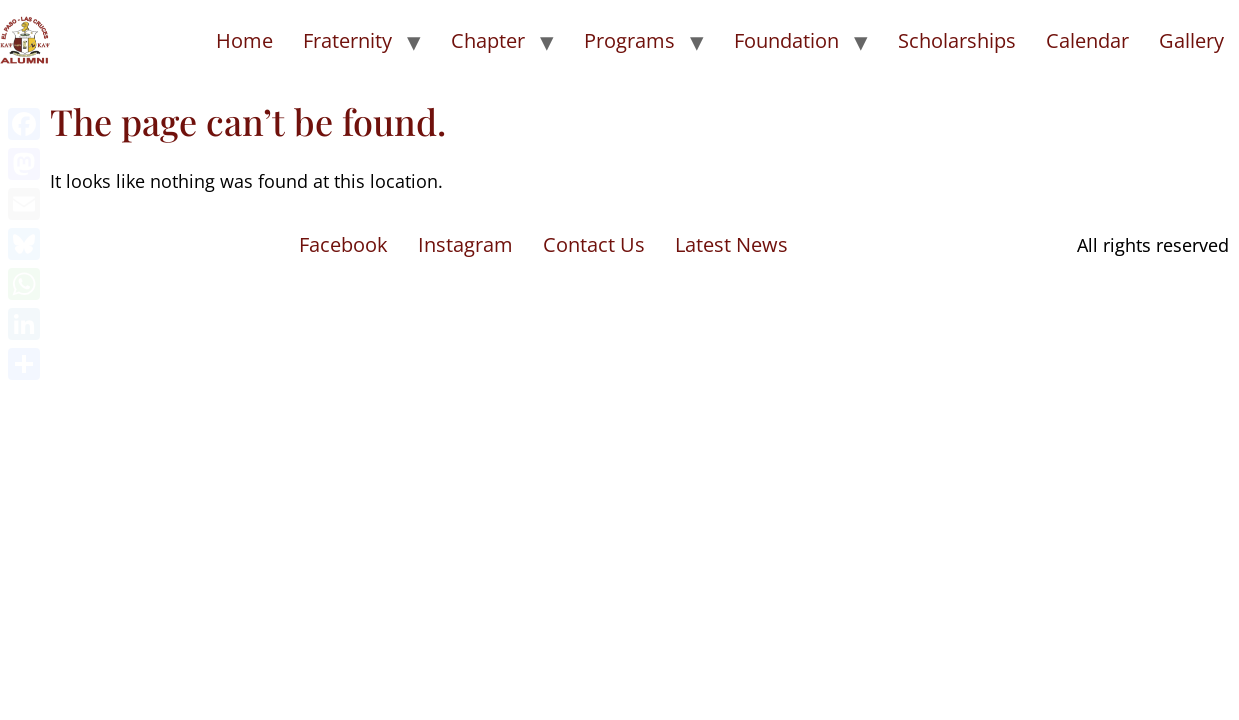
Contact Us (594, 244)
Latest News (731, 244)
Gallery (1191, 40)
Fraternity (347, 40)
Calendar (1087, 40)
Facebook (343, 244)
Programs (629, 40)
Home (244, 40)
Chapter (488, 40)
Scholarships (957, 40)
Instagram (465, 244)
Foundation (786, 40)
